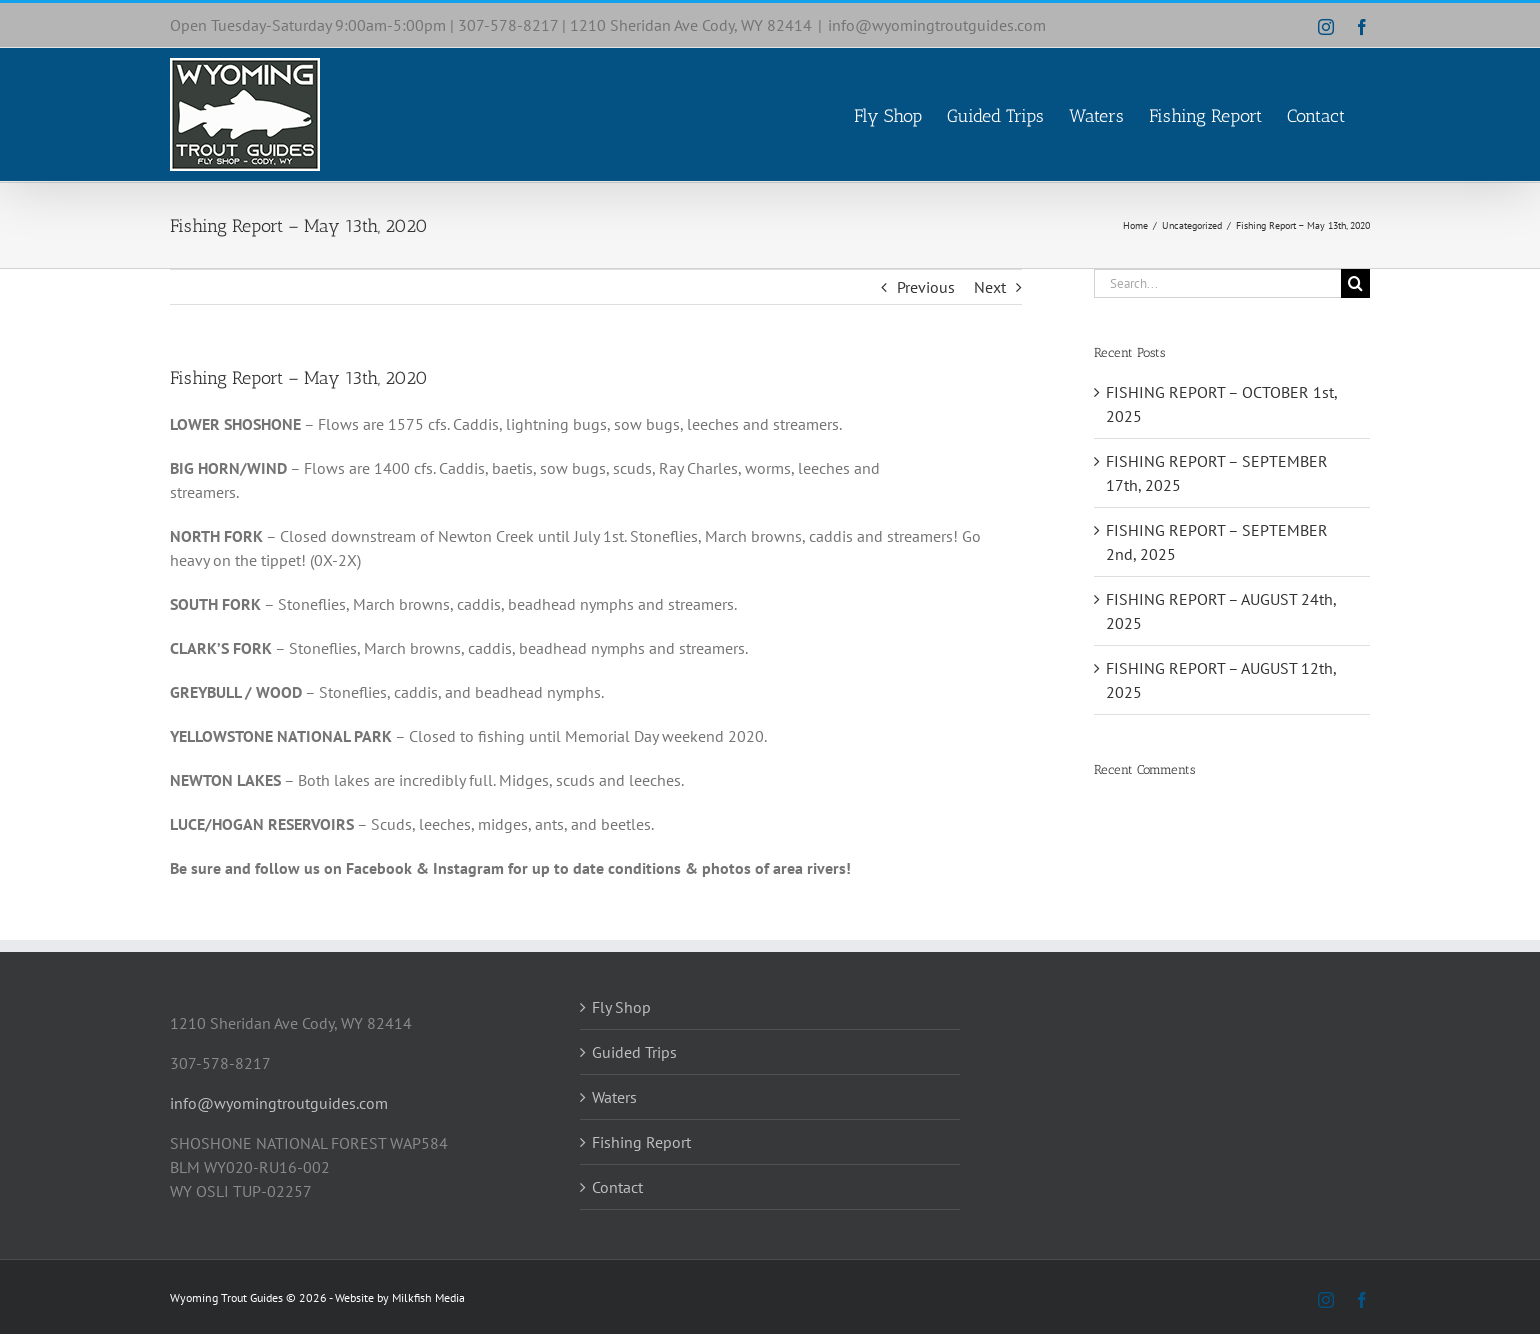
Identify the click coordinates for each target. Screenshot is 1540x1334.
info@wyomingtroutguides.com (937, 25)
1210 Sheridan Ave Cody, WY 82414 (691, 25)
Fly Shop (621, 1007)
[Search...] (1217, 283)
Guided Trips (634, 1052)
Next (990, 287)
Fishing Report (641, 1142)
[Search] (1355, 283)
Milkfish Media (428, 1297)
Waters (614, 1097)
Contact (617, 1187)
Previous (926, 287)
